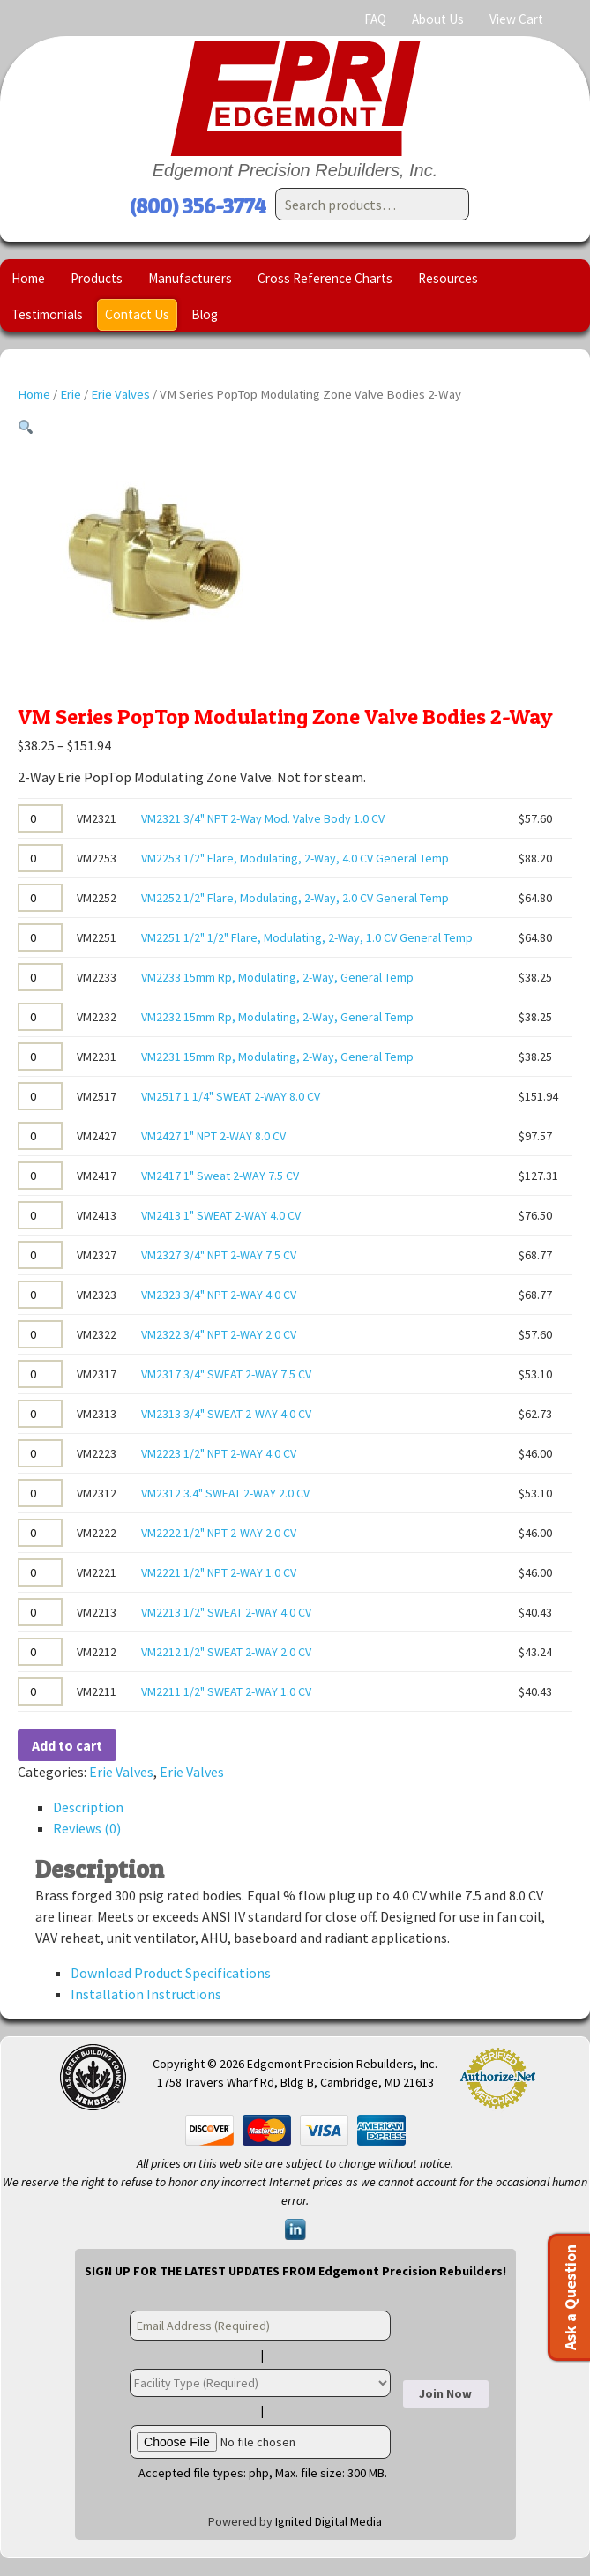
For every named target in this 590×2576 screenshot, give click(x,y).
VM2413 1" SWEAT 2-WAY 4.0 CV (221, 1215)
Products (97, 278)
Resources (448, 278)
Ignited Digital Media (328, 2521)
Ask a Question (570, 2297)
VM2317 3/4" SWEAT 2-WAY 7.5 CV (226, 1374)
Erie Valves (120, 394)
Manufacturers (190, 278)
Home (28, 278)
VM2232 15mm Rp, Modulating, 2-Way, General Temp (277, 1017)
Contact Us (137, 314)
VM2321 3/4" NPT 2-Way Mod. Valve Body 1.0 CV (263, 818)
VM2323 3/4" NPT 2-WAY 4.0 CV (218, 1295)
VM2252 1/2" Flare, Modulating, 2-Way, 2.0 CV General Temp (295, 898)
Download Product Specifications (171, 1973)
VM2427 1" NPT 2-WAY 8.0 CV (213, 1136)
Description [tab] (88, 1807)
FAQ (375, 19)
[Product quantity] (40, 818)
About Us (438, 19)
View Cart (516, 19)
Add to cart (67, 1745)
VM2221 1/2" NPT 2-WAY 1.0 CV (218, 1572)
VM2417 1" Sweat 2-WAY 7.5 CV (220, 1175)
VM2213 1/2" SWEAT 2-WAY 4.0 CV (226, 1612)
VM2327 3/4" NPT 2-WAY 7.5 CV (218, 1255)
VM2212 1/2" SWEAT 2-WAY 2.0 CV (226, 1652)
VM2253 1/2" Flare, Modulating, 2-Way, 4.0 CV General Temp (295, 858)
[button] (26, 428)
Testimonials (47, 314)
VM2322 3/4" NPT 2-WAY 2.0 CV (218, 1334)
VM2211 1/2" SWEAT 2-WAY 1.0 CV (226, 1691)
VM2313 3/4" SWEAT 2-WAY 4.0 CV (226, 1414)
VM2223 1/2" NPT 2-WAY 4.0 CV (218, 1453)
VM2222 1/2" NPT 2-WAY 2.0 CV (218, 1533)
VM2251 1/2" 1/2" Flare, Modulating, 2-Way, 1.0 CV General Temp (307, 937)
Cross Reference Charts (325, 278)
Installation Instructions (146, 1994)
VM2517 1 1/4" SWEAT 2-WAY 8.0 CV (230, 1096)
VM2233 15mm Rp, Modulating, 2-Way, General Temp (277, 977)
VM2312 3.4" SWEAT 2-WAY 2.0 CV (225, 1493)
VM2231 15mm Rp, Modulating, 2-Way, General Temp (277, 1056)
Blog (204, 314)
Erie (70, 394)
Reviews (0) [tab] (87, 1828)
